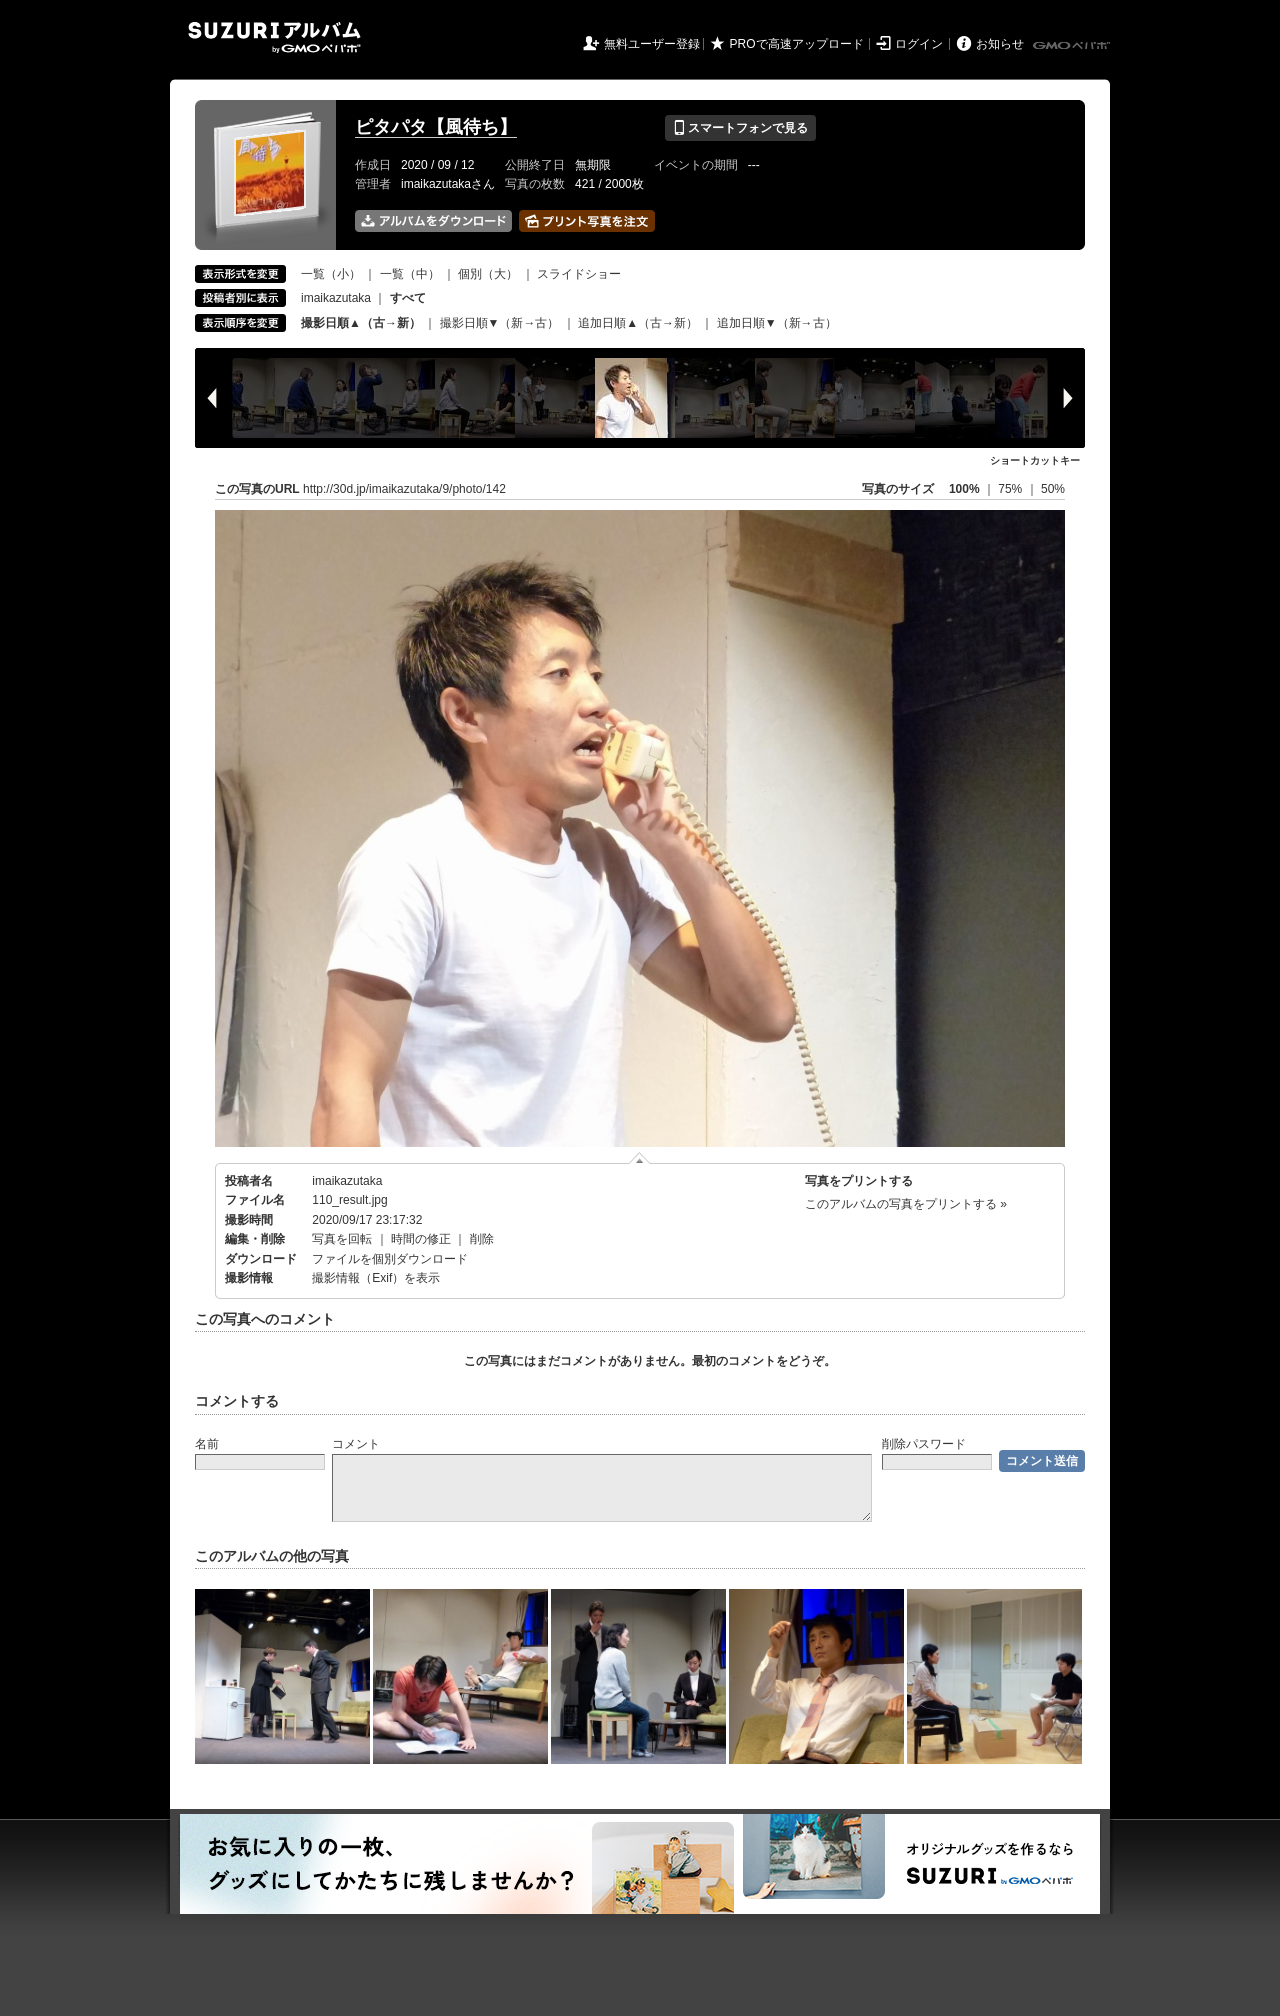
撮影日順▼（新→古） (500, 323)
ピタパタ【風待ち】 (436, 127)
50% (1053, 489)
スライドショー (579, 274)
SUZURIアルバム (274, 37)
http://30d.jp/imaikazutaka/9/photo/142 (404, 489)
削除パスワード (924, 1444)
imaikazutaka (336, 298)
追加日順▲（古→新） (638, 323)
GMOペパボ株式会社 (1073, 46)
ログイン (919, 44)
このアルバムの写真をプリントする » (906, 1204)
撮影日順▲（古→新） (361, 323)
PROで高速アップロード (797, 44)
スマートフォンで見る (740, 128)
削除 (482, 1239)
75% (1011, 489)
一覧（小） (331, 274)
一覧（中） (410, 274)
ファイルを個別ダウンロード (390, 1259)
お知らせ (1000, 44)
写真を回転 (342, 1239)
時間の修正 (421, 1239)
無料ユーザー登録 (652, 44)
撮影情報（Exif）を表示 (376, 1278)
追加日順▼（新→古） (777, 323)
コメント (356, 1444)
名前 (207, 1444)
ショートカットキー (1035, 460)
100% (964, 489)
